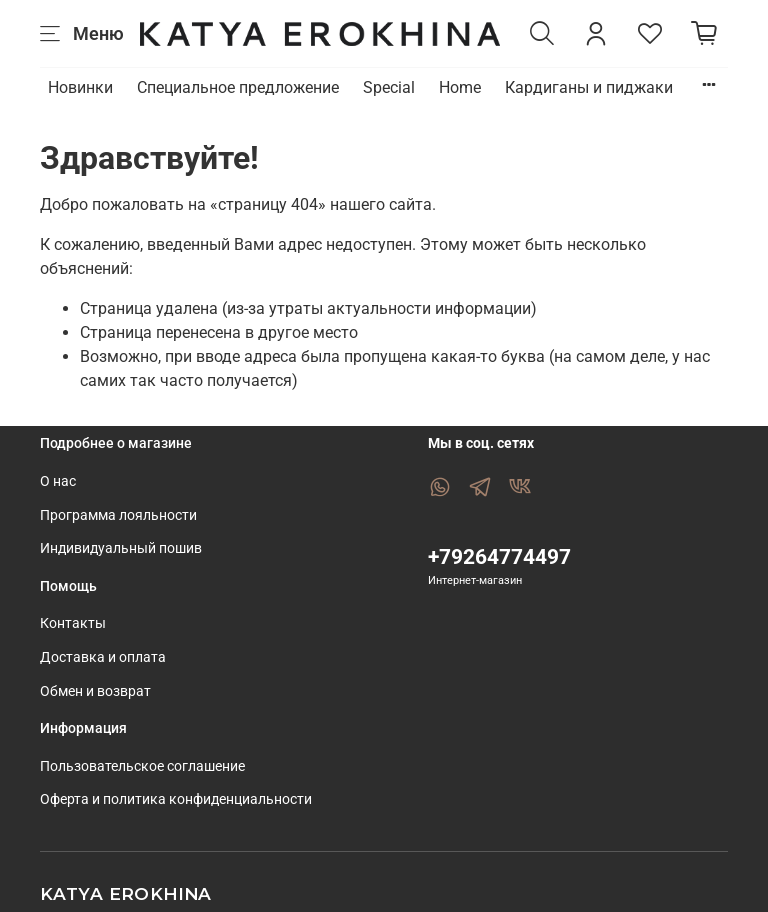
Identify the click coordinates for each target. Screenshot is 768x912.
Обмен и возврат (95, 691)
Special (389, 87)
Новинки (80, 87)
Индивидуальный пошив (121, 548)
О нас (58, 481)
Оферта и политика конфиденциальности (176, 799)
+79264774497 (499, 557)
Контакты (73, 623)
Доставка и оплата (103, 657)
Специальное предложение (238, 87)
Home (460, 87)
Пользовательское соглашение (142, 766)
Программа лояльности (118, 515)
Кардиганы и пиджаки (589, 87)
